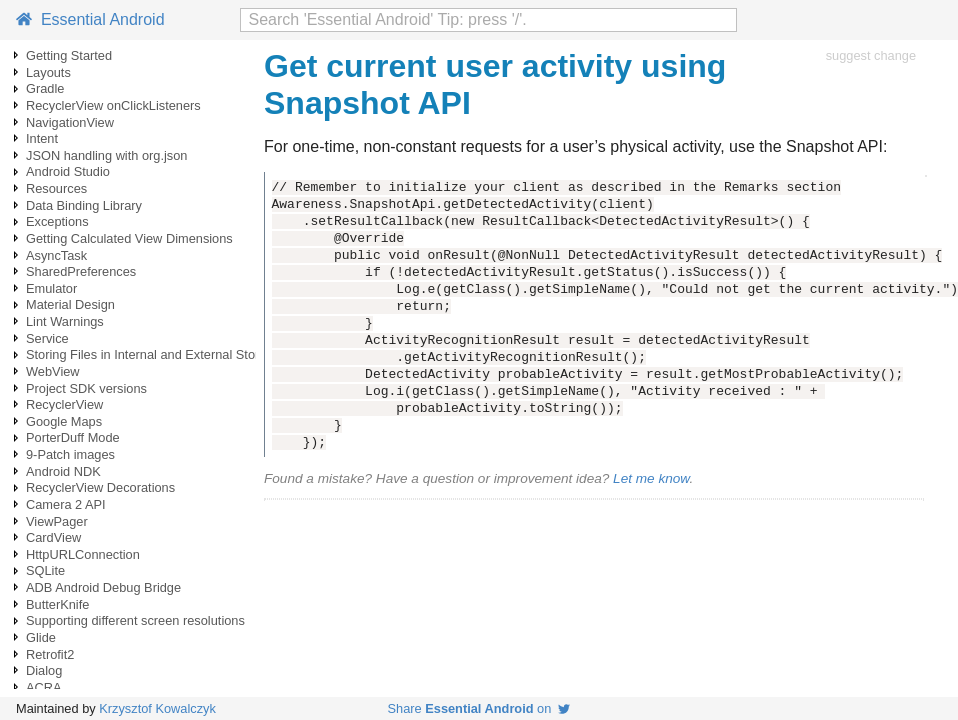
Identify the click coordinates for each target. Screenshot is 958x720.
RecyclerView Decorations (100, 487)
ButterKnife (57, 604)
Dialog (44, 670)
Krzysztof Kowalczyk (157, 708)
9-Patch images (70, 454)
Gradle (45, 88)
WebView (53, 371)
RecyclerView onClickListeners (113, 105)
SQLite (45, 570)
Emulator (51, 288)
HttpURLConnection (83, 554)
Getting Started (69, 55)
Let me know (651, 478)
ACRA (44, 687)
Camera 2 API (66, 504)
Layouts (48, 72)
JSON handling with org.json (106, 155)
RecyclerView (64, 404)
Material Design (70, 304)
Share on (479, 708)
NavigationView (70, 122)
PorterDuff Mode (73, 437)
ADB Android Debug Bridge (103, 587)
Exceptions (57, 221)
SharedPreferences (81, 271)
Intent (42, 138)
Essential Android (90, 19)
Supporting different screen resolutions (135, 620)
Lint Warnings (65, 321)
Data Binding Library (84, 205)
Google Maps (64, 421)
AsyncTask (56, 255)
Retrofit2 (50, 654)
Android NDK (63, 471)
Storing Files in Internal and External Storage (153, 354)
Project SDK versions (86, 388)
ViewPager (57, 521)
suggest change (871, 55)
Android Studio (68, 171)
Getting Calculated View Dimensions (129, 238)
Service (47, 338)
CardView (53, 537)
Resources (56, 188)
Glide (41, 637)
